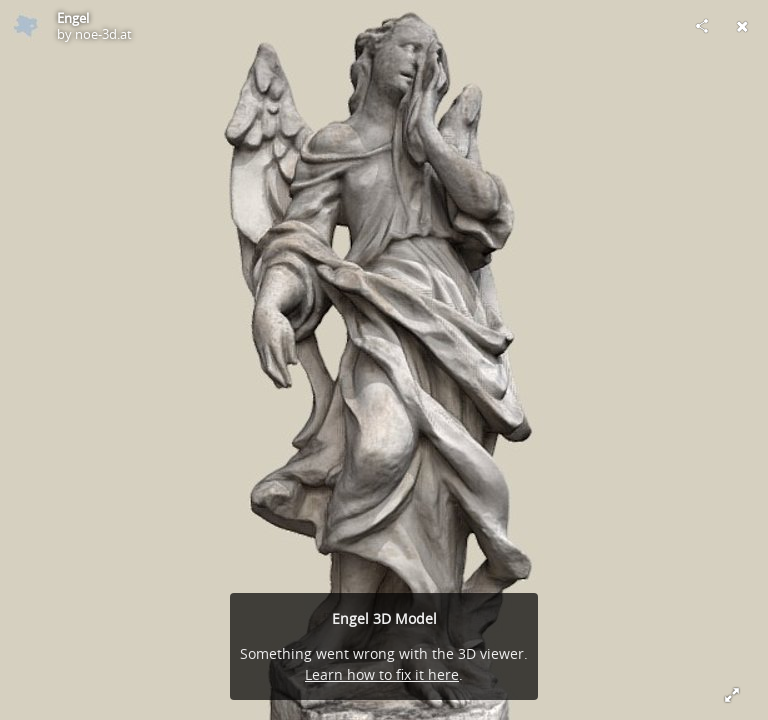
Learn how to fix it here (382, 674)
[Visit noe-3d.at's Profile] (26, 26)
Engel (73, 18)
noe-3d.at (103, 34)
